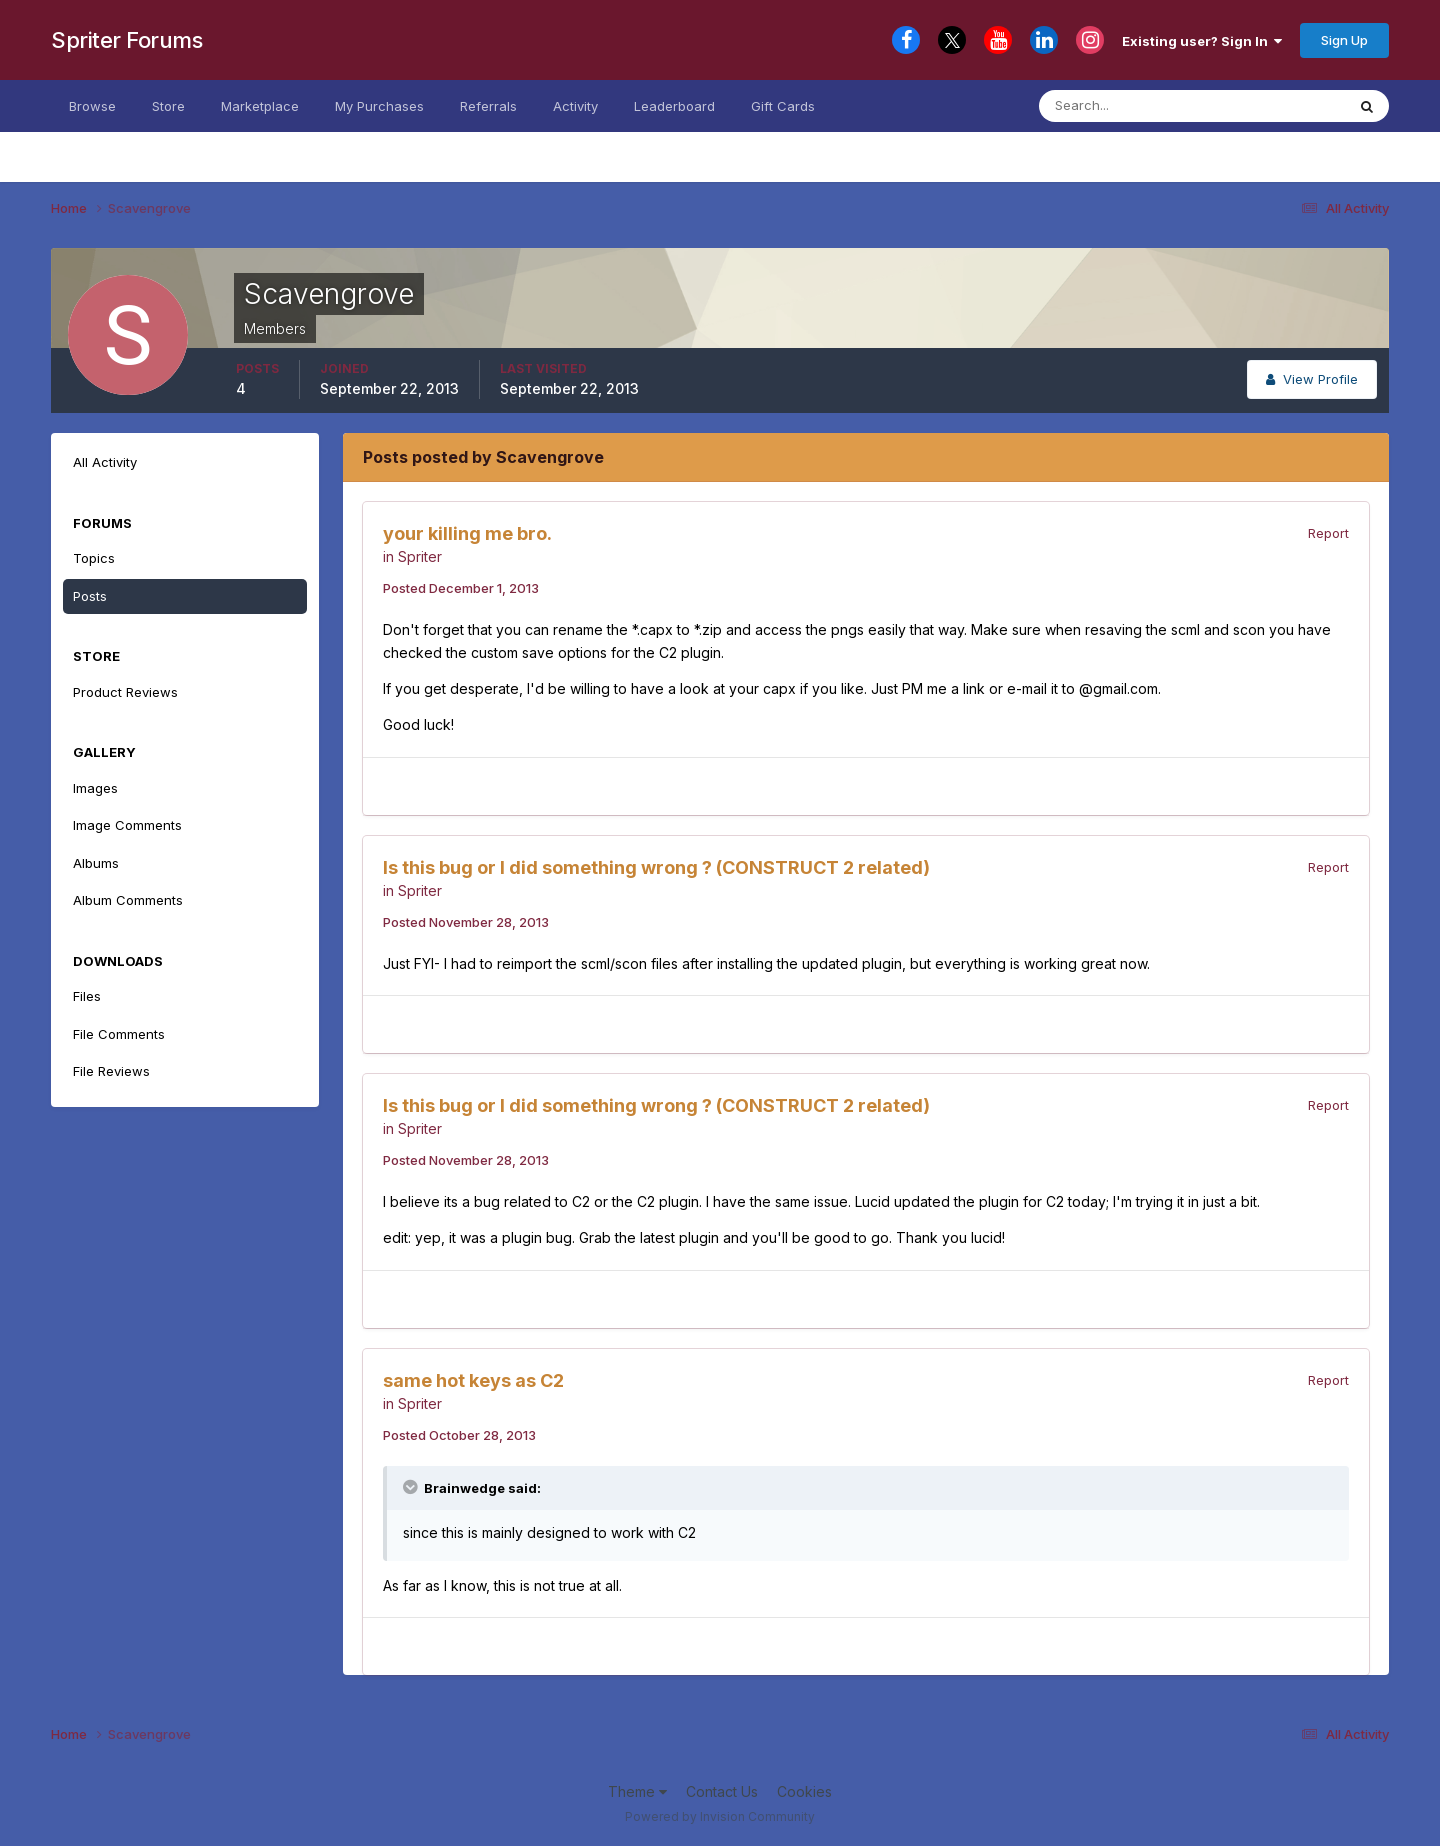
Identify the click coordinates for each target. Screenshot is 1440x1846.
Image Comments (127, 825)
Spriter (420, 556)
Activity (575, 106)
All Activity (105, 462)
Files (87, 996)
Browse (92, 106)
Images (95, 788)
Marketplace (260, 106)
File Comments (119, 1034)
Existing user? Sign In (1202, 41)
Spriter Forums (126, 40)
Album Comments (128, 900)
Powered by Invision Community (720, 1816)
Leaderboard (674, 106)
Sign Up (1344, 40)
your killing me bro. (467, 533)
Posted (461, 588)
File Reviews (111, 1071)
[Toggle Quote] (412, 1487)
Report (1328, 533)
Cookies (804, 1791)
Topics (94, 558)
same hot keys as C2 (473, 1380)
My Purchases (379, 106)
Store (168, 106)
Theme (637, 1791)
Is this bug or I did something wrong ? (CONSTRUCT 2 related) (656, 867)
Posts (90, 596)
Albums (96, 863)
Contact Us (722, 1791)
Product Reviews (125, 692)
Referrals (488, 106)
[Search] (1137, 106)
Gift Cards (783, 106)
